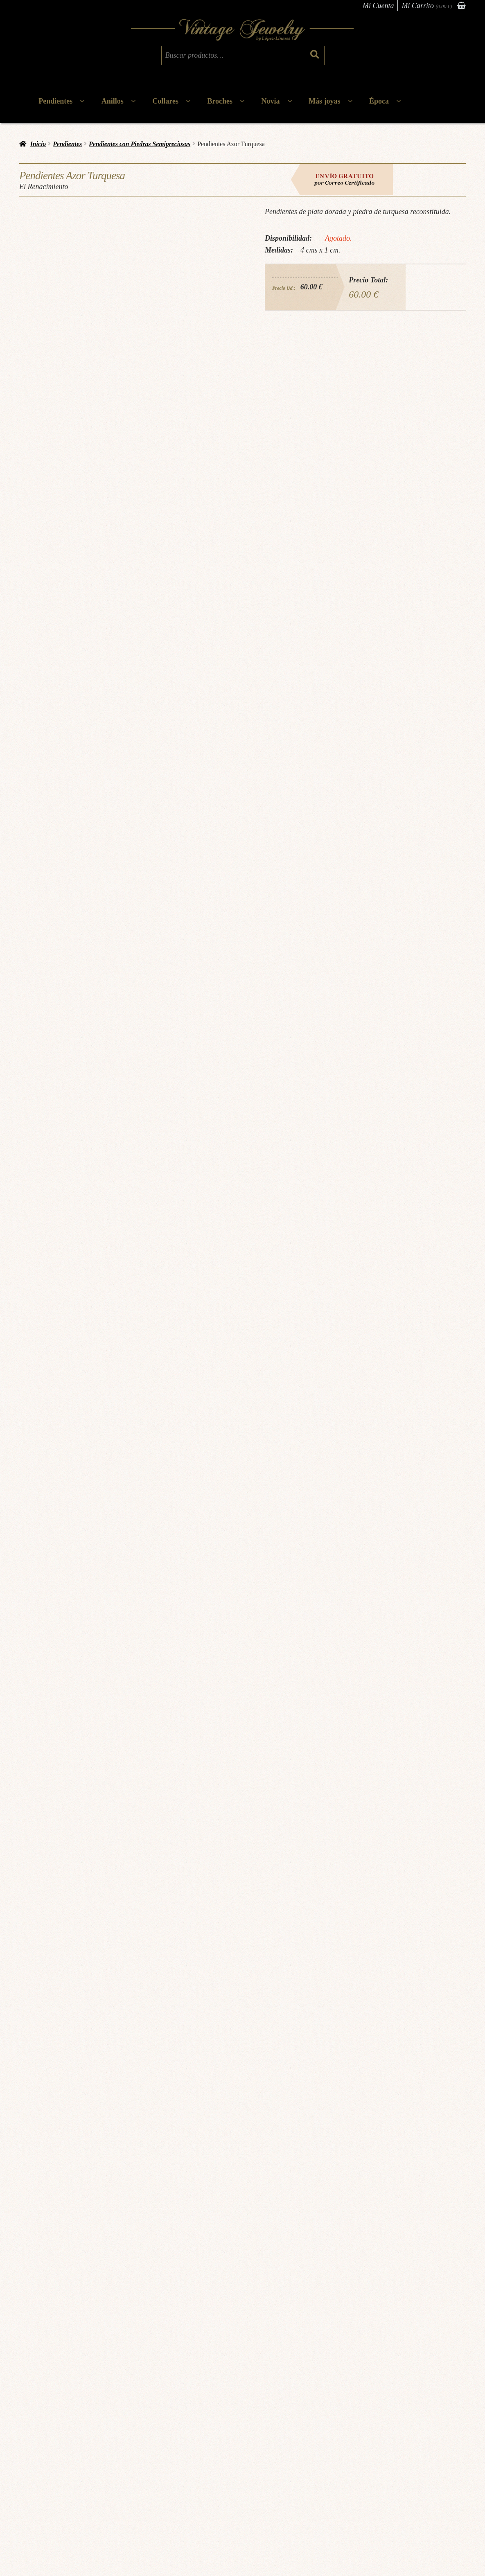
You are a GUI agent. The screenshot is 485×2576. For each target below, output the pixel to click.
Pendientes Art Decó (321, 2286)
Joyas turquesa (102, 2135)
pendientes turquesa (264, 2135)
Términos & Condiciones (129, 2441)
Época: (34, 2286)
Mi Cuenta (378, 6)
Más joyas (325, 101)
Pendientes (55, 101)
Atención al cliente (233, 2463)
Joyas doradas (68, 2135)
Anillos (113, 101)
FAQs (33, 2489)
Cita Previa (39, 2453)
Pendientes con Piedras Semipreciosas (139, 143)
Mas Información (68, 2342)
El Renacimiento (66, 2151)
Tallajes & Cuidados (48, 2477)
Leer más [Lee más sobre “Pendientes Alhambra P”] (416, 2325)
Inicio (38, 143)
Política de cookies (121, 2477)
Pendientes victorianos (417, 2286)
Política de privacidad (124, 2465)
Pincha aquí (162, 2034)
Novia (271, 101)
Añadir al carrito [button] (184, 2325)
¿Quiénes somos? (46, 2441)
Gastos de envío (118, 2489)
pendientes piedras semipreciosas (154, 2135)
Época (379, 101)
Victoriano (457, 2286)
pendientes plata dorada (216, 2135)
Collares (165, 101)
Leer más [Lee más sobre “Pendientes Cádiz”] (68, 2325)
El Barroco (55, 2286)
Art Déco (285, 2286)
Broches (219, 101)
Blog (32, 2465)
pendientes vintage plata (312, 2135)
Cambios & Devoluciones (129, 2453)
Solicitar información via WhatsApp (372, 2048)
